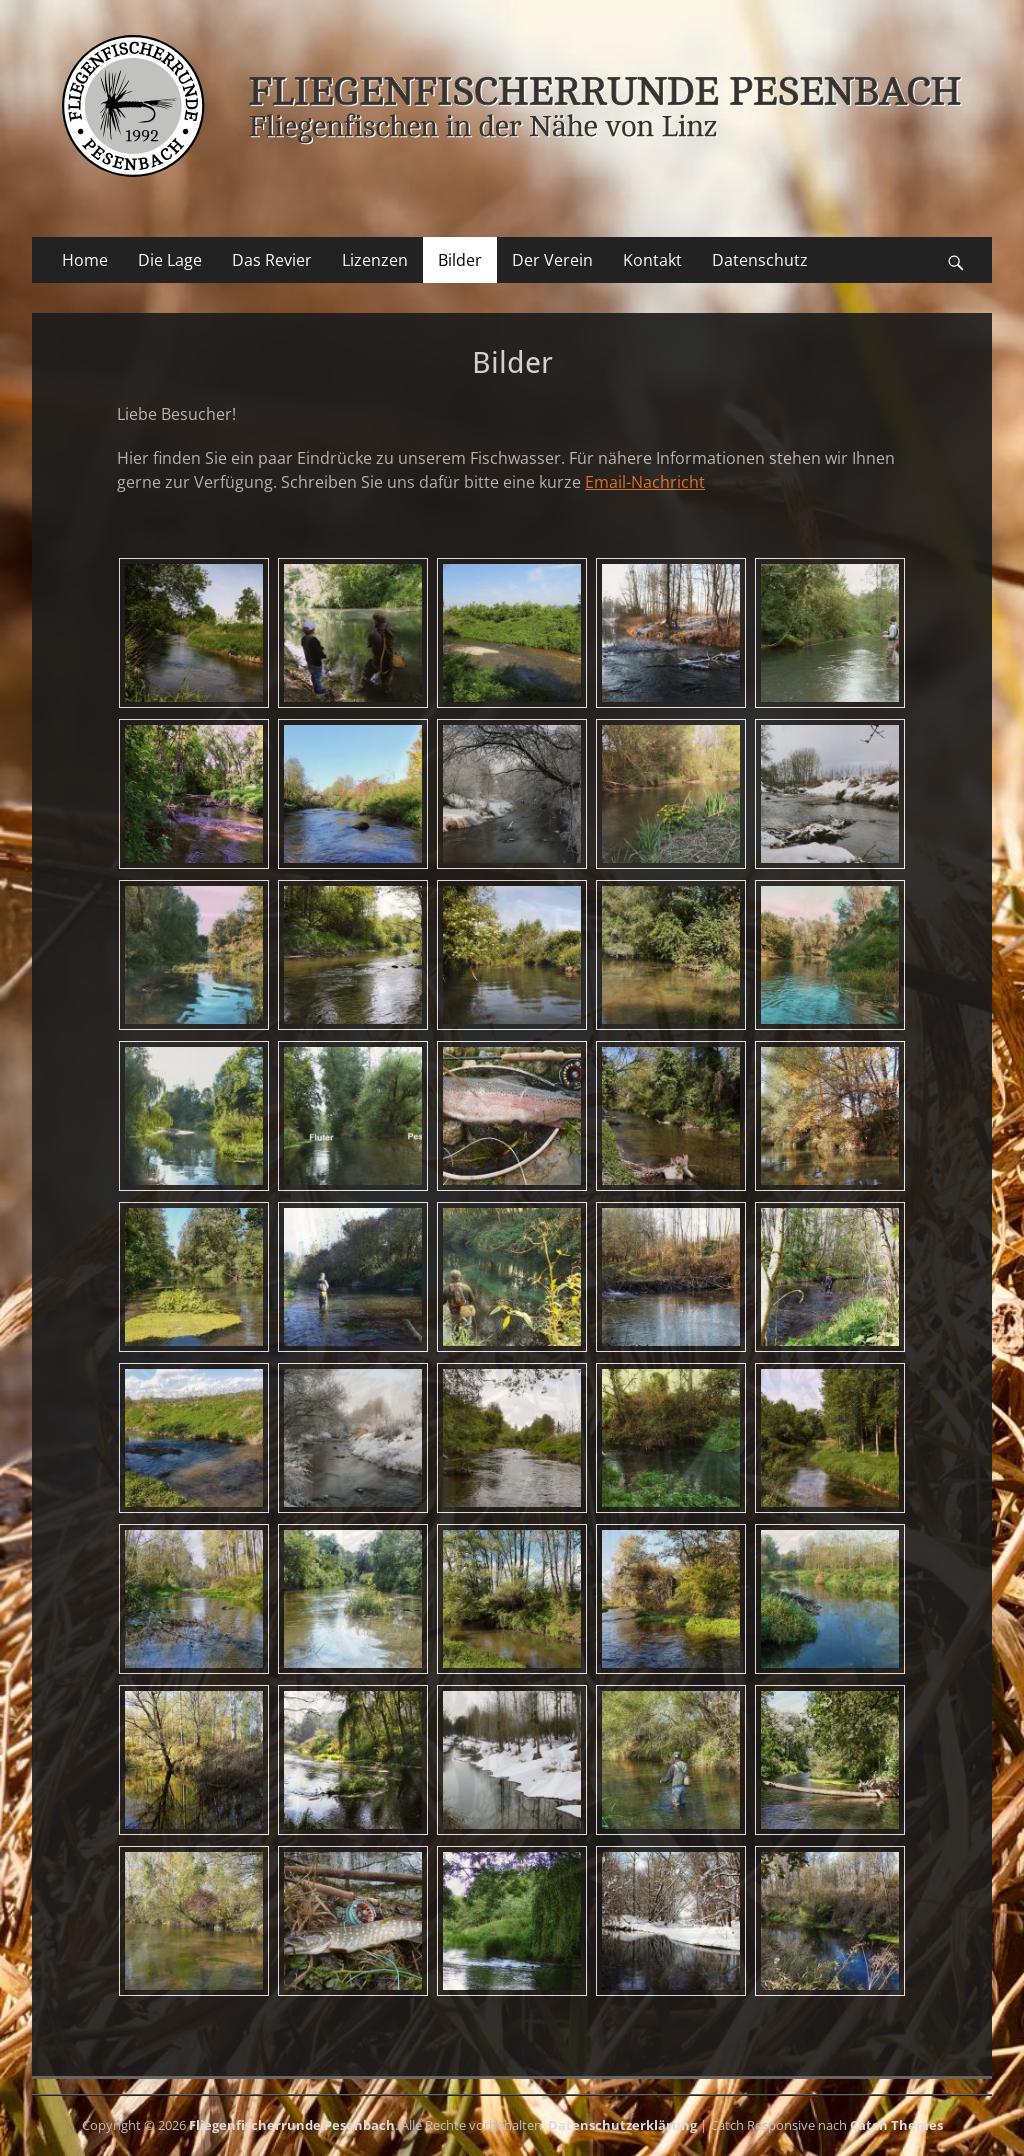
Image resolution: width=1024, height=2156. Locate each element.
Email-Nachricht (645, 482)
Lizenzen (375, 260)
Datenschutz (760, 260)
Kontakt (652, 260)
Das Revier (272, 260)
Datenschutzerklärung (622, 2125)
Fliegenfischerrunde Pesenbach (292, 2125)
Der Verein (552, 260)
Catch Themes (896, 2125)
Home (85, 260)
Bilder (460, 260)
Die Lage (170, 260)
